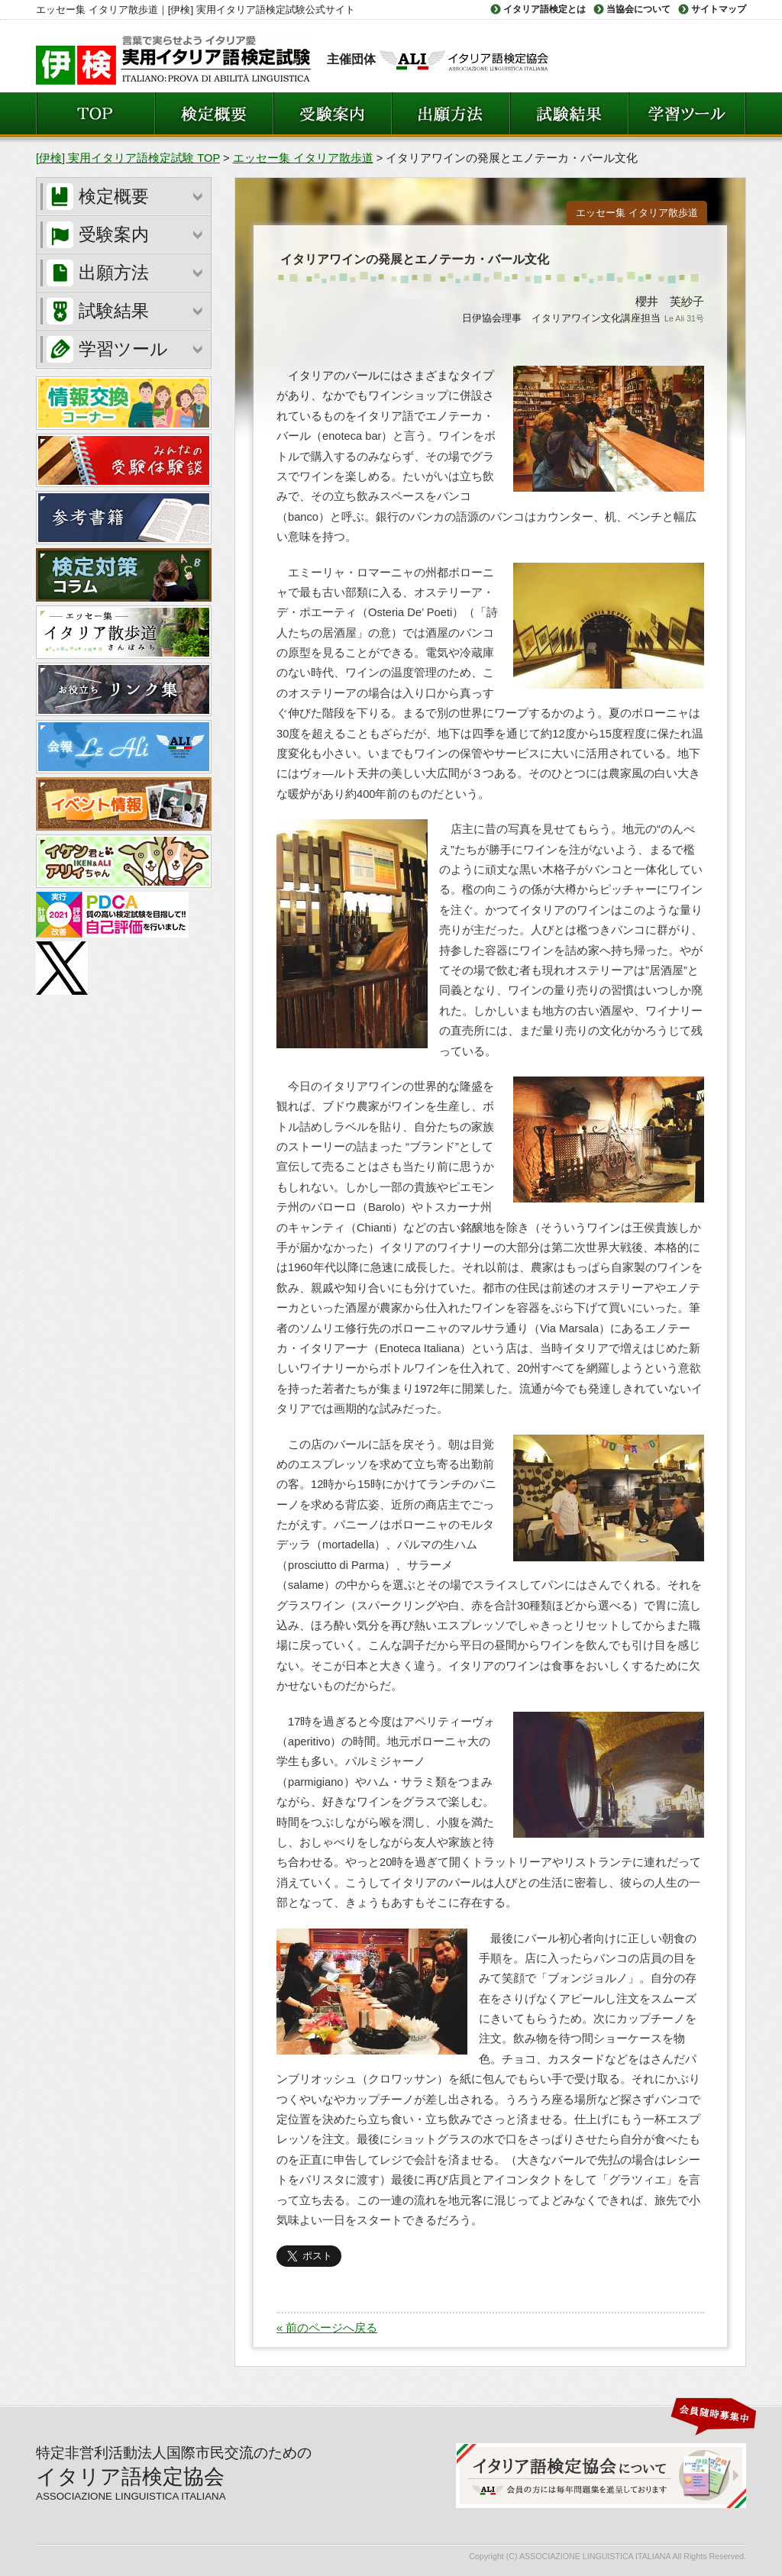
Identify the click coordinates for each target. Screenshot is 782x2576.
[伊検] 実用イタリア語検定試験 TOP (128, 158)
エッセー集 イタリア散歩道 (303, 158)
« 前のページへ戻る (326, 2328)
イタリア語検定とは (544, 9)
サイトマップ (718, 9)
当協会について (638, 9)
